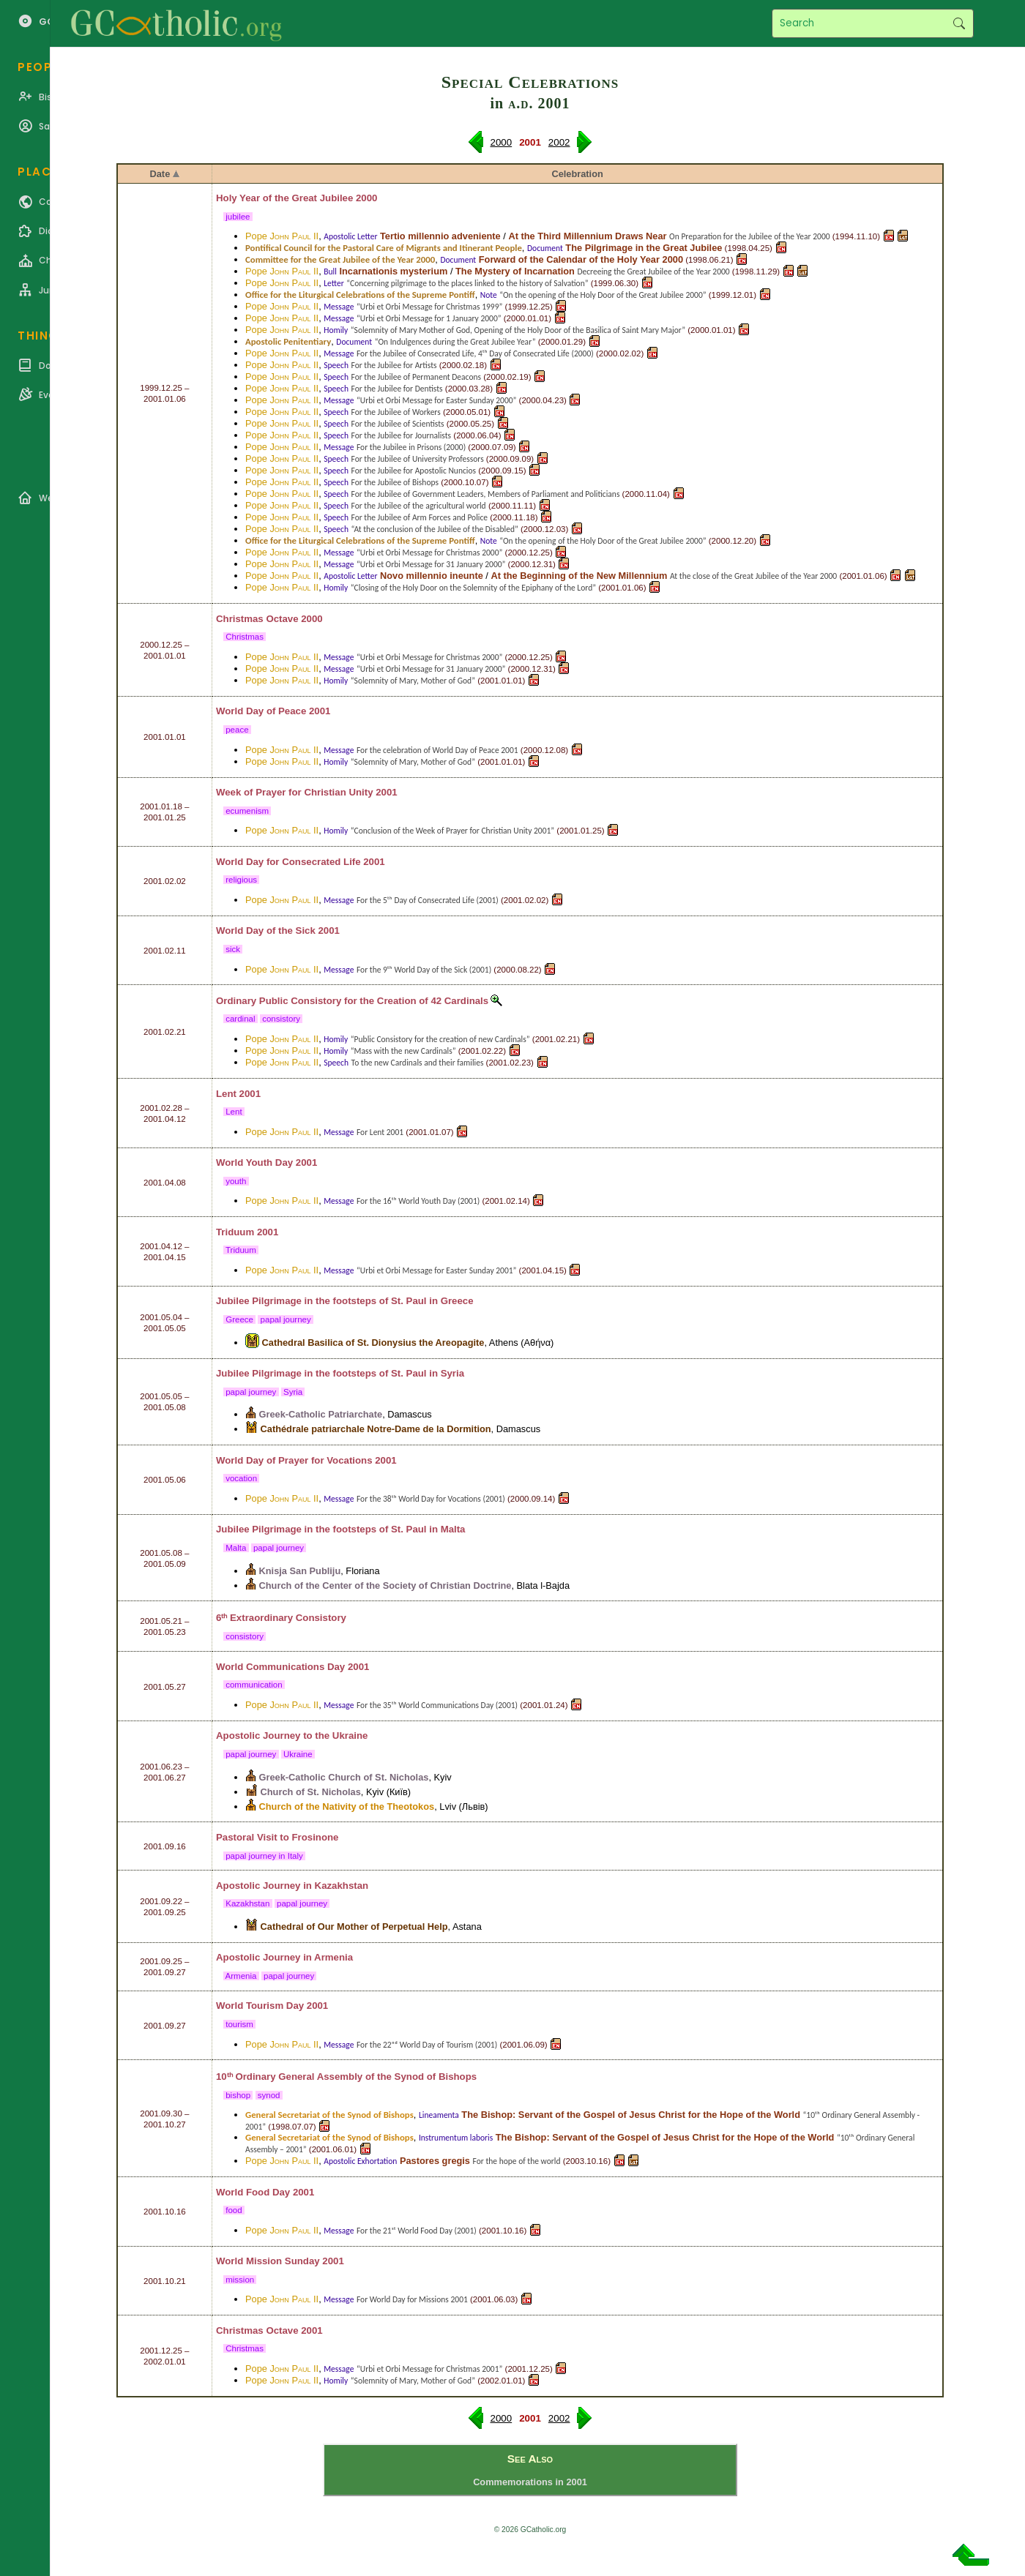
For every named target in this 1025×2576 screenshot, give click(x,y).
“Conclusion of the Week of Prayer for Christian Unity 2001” (452, 830)
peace (237, 729)
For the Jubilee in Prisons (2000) (411, 447)
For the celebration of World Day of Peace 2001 (437, 750)
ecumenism (247, 810)
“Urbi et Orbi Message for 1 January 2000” (429, 318)
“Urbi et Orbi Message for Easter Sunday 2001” (436, 1270)
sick (232, 949)
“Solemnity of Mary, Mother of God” (413, 680)
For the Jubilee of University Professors (417, 459)
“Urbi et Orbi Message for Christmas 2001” (429, 2369)
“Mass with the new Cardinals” (403, 1051)
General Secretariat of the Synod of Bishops (329, 2114)
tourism (239, 2024)
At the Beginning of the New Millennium (579, 575)
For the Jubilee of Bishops (395, 482)
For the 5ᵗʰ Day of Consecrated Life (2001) (428, 900)
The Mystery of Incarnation (515, 271)
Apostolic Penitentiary (288, 341)
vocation (241, 1478)
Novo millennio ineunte (431, 575)
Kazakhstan (342, 1885)
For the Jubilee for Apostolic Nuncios (414, 470)
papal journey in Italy (264, 1856)
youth (236, 1181)
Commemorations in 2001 (530, 2481)
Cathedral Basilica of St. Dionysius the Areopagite (373, 1342)
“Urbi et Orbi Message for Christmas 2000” (429, 552)
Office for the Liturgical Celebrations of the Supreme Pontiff (360, 294)
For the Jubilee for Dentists (397, 388)
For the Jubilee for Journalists (401, 435)
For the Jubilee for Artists (394, 365)
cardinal (240, 1018)
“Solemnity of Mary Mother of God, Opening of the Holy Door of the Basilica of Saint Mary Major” (518, 330)
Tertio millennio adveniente (440, 236)
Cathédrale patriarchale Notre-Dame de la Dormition (376, 1428)
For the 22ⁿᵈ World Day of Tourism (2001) (427, 2045)
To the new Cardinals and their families (417, 1062)
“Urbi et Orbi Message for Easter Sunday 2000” (436, 400)
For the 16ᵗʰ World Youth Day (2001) (418, 1201)
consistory (281, 1018)
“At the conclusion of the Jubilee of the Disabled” (434, 529)
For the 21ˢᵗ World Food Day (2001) (417, 2230)
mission (239, 2279)
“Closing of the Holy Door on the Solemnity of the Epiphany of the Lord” (473, 588)
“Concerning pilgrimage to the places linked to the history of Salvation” (467, 283)
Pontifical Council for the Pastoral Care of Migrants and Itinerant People (383, 247)
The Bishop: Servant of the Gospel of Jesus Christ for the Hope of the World (630, 2114)
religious (241, 879)
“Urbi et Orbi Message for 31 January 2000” (431, 564)
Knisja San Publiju (300, 1570)
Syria (452, 1373)
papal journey (285, 1319)
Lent (234, 1111)
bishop (238, 2095)
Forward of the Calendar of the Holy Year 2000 (581, 259)
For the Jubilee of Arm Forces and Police (419, 517)
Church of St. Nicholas (311, 1791)
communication (254, 1684)
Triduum (240, 1250)
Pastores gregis (435, 2160)
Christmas (244, 636)
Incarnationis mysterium (393, 271)
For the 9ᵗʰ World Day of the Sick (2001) (424, 970)
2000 (501, 142)
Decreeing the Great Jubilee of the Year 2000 (653, 271)
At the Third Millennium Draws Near (587, 236)
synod (269, 2095)
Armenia (333, 1957)
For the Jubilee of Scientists (397, 424)
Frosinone (314, 1837)
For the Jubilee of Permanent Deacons (416, 377)
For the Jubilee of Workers (396, 412)
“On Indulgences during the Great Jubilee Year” (455, 342)
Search (959, 23)
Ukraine (350, 1735)
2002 (559, 142)
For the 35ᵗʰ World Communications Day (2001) (437, 1705)
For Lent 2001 (380, 1132)
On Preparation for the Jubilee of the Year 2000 (749, 236)
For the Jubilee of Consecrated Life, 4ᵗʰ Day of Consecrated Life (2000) (475, 353)
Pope (281, 236)
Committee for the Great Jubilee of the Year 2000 (340, 259)
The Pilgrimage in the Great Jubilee (643, 247)
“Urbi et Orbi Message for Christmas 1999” (429, 307)
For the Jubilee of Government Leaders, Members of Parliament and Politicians (485, 494)
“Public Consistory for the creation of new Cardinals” (440, 1039)
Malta (453, 1529)
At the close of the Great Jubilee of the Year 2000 (753, 576)
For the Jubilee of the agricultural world (418, 506)
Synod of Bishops (436, 2076)
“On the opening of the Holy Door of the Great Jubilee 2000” (602, 295)
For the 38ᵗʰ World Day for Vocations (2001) (431, 1499)
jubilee (238, 216)
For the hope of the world (517, 2161)
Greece (457, 1300)
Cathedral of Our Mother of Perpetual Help (354, 1926)
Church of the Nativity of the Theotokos (347, 1806)
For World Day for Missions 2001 (412, 2299)
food (234, 2210)
